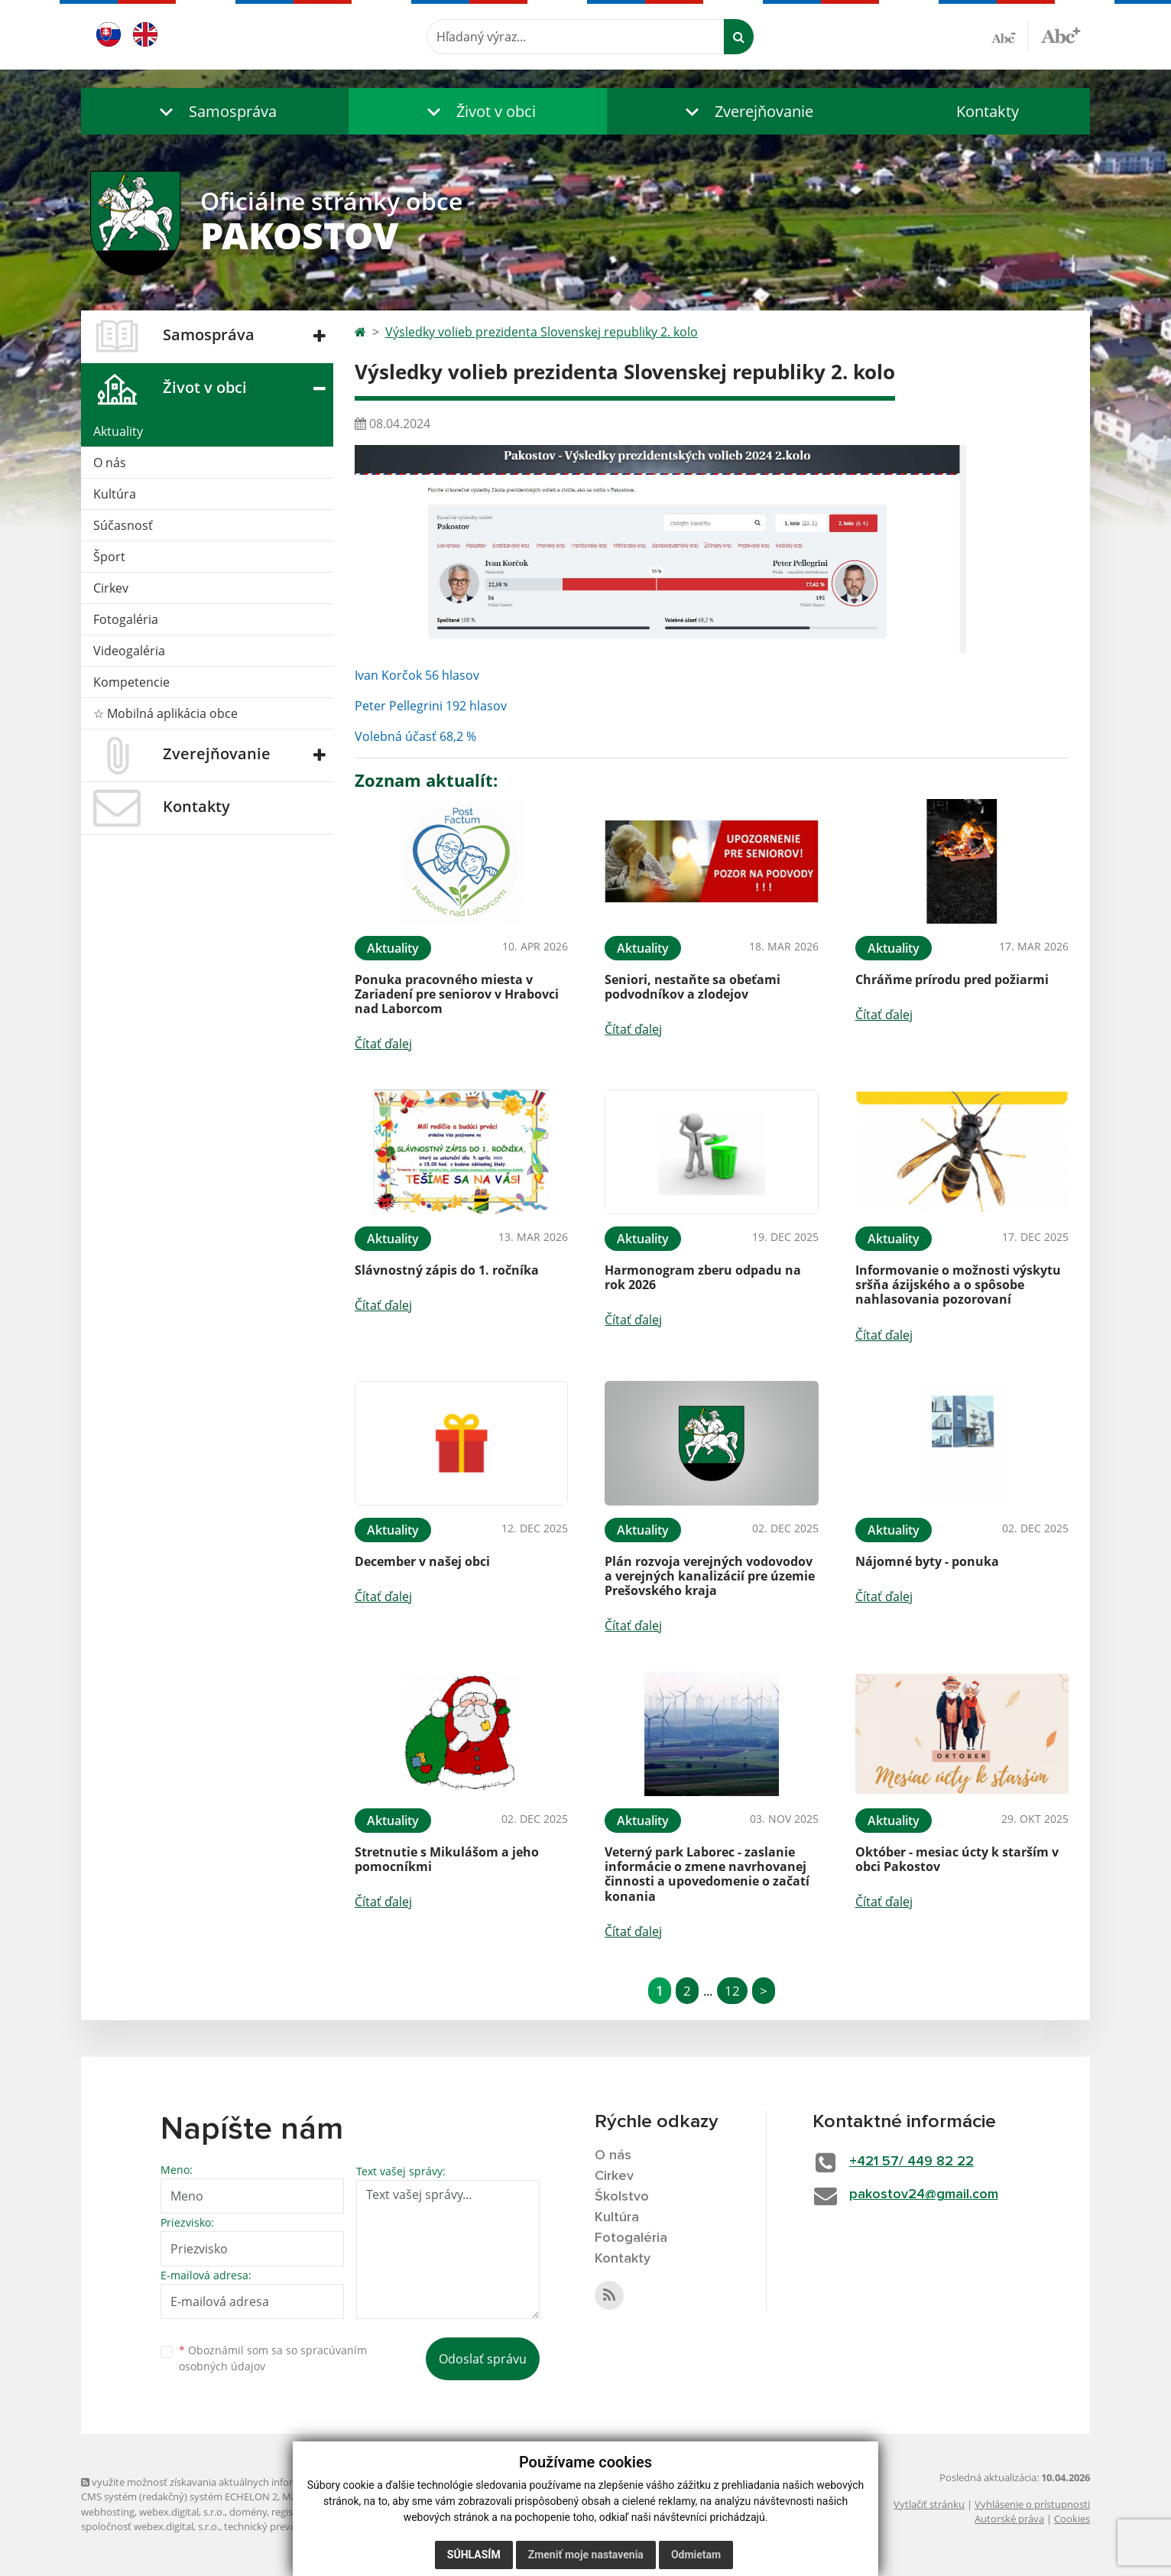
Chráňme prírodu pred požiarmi (952, 979)
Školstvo (622, 2197)
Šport (109, 556)
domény (248, 2512)
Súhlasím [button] (474, 2554)
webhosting (108, 2512)
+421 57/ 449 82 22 (911, 2161)
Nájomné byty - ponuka (927, 1561)
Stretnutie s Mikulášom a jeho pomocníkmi (447, 1859)
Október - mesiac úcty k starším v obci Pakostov (957, 1859)
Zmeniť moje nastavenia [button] (586, 2554)
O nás (109, 462)
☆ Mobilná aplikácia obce (165, 713)
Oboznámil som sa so (273, 2358)
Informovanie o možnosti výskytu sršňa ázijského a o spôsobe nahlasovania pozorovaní (958, 1284)
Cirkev (110, 588)
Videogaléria (129, 650)
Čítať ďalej (383, 1043)
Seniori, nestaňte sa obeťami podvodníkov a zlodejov (692, 986)
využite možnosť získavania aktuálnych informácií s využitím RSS (232, 2482)
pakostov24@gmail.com (923, 2194)
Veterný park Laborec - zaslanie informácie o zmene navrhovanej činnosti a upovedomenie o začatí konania (707, 1874)
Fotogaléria (125, 619)
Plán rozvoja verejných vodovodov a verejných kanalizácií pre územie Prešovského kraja (710, 1576)
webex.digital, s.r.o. (182, 2512)
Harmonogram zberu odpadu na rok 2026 (703, 1277)
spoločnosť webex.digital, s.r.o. (150, 2526)
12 (732, 1990)
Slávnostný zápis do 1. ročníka (447, 1270)
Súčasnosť (123, 525)
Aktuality (118, 431)
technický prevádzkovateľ (282, 2526)
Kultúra (114, 494)
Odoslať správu (483, 2358)
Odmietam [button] (696, 2554)
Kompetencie (131, 682)
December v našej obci (422, 1561)
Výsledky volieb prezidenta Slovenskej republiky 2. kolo (541, 331)
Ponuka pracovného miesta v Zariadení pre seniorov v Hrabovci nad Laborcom (457, 994)
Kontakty (987, 111)
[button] (215, 111)
